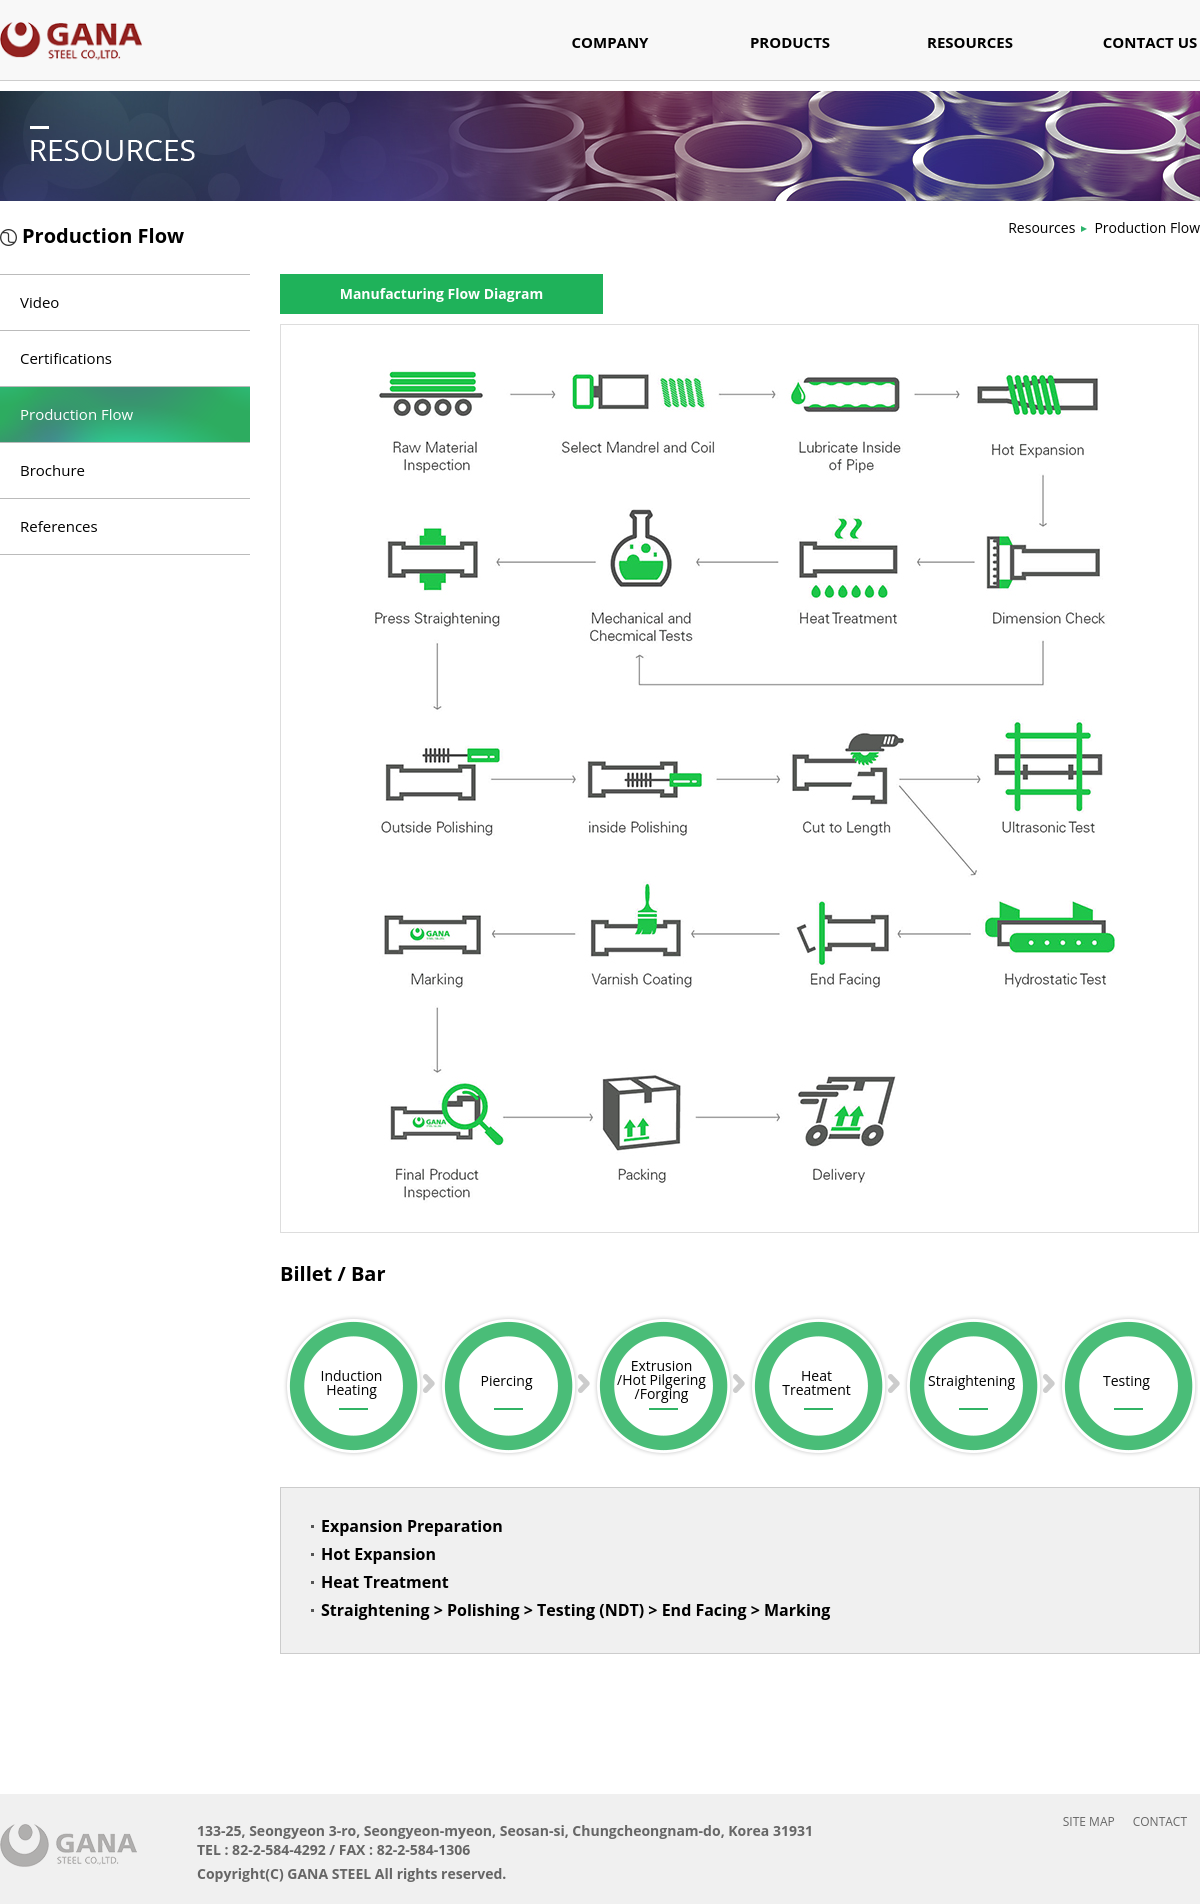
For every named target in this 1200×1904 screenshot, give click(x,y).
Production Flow (1147, 227)
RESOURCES (970, 43)
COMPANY (610, 43)
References (59, 526)
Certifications (66, 358)
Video (39, 302)
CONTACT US (1150, 43)
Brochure (52, 470)
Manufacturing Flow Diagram (442, 293)
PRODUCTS (790, 43)
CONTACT (1160, 1821)
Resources (1041, 227)
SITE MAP (1089, 1821)
